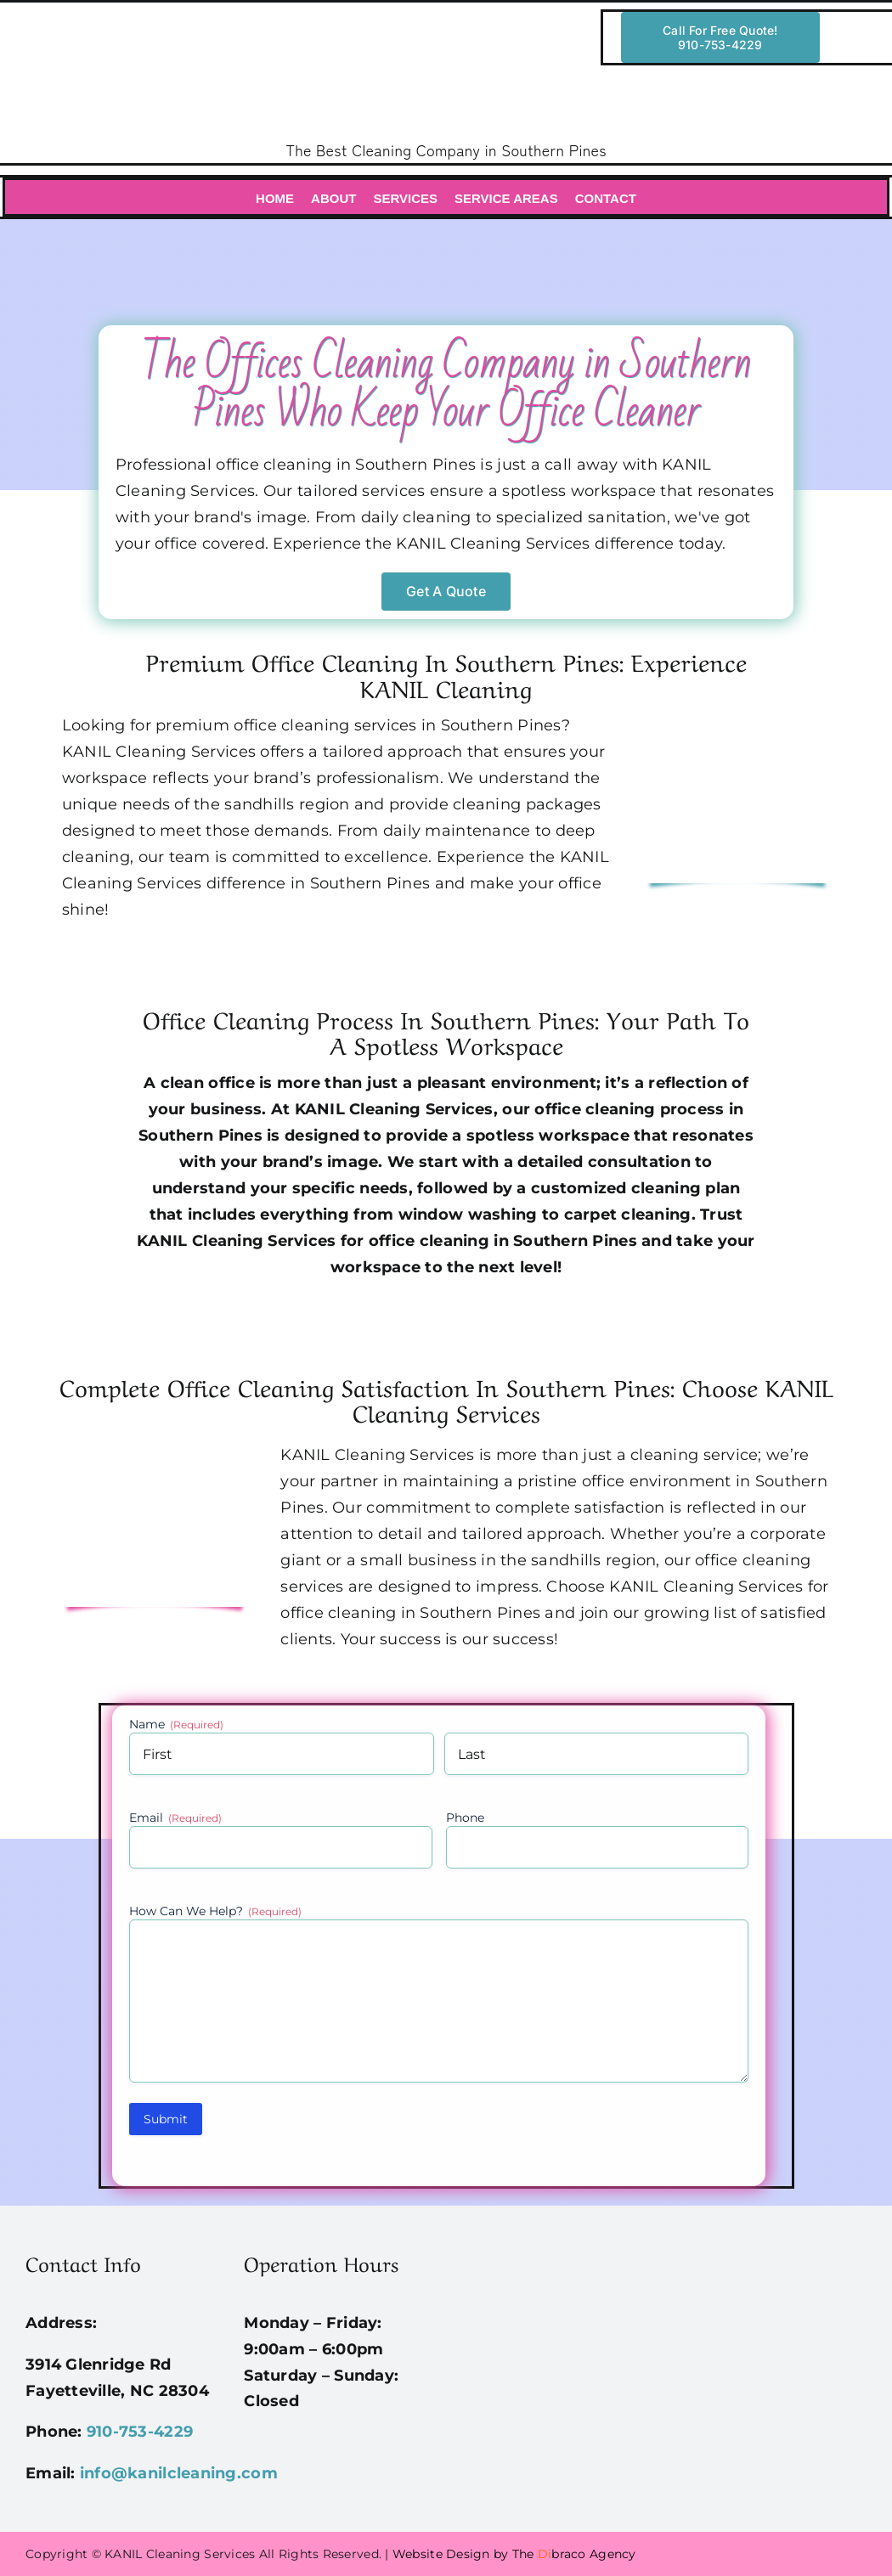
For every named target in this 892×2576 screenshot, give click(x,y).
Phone (465, 1817)
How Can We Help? (215, 1911)
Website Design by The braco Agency (514, 2554)
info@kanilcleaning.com (179, 2473)
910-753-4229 (140, 2431)
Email (175, 1817)
